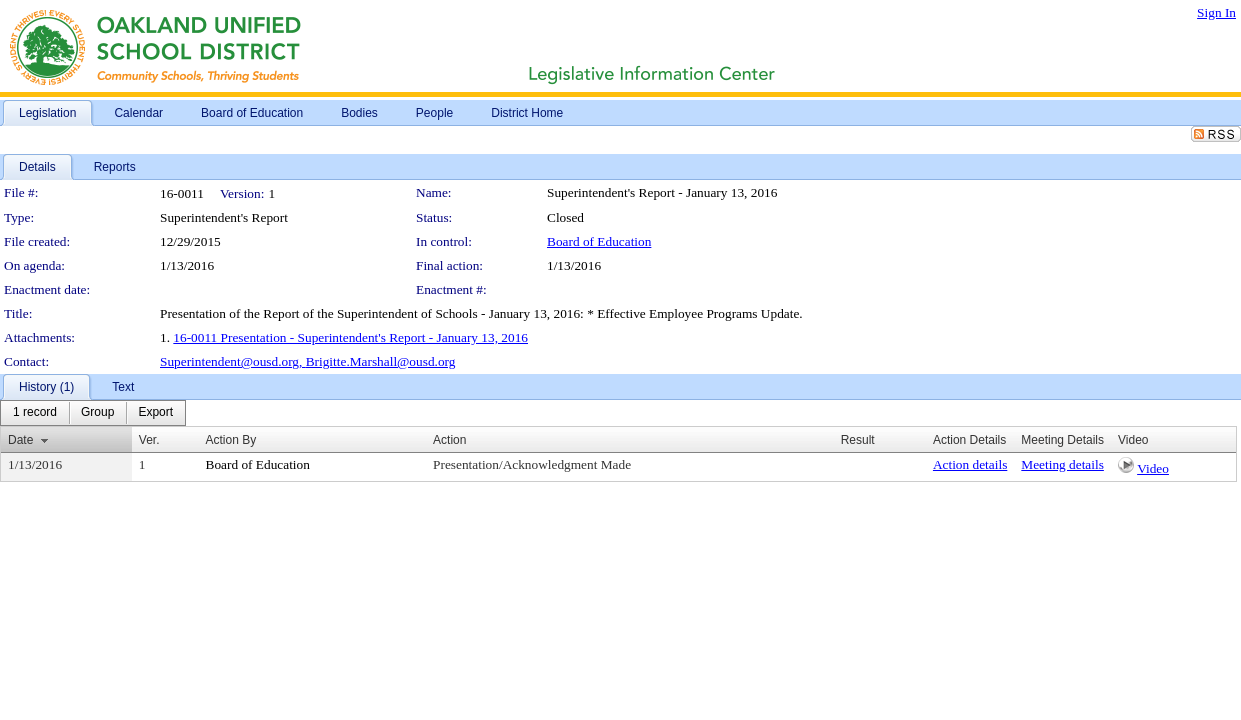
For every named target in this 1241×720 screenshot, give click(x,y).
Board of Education (599, 241)
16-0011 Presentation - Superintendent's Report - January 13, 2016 (350, 337)
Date (20, 440)
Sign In (1216, 12)
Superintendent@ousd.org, (233, 361)
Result (858, 440)
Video (1153, 468)
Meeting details (1062, 464)
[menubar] (93, 413)
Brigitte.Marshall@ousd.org (381, 361)
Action (449, 440)
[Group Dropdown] (97, 413)
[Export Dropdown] (155, 413)
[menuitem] (35, 413)
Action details (970, 464)
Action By (231, 440)
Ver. (149, 440)
